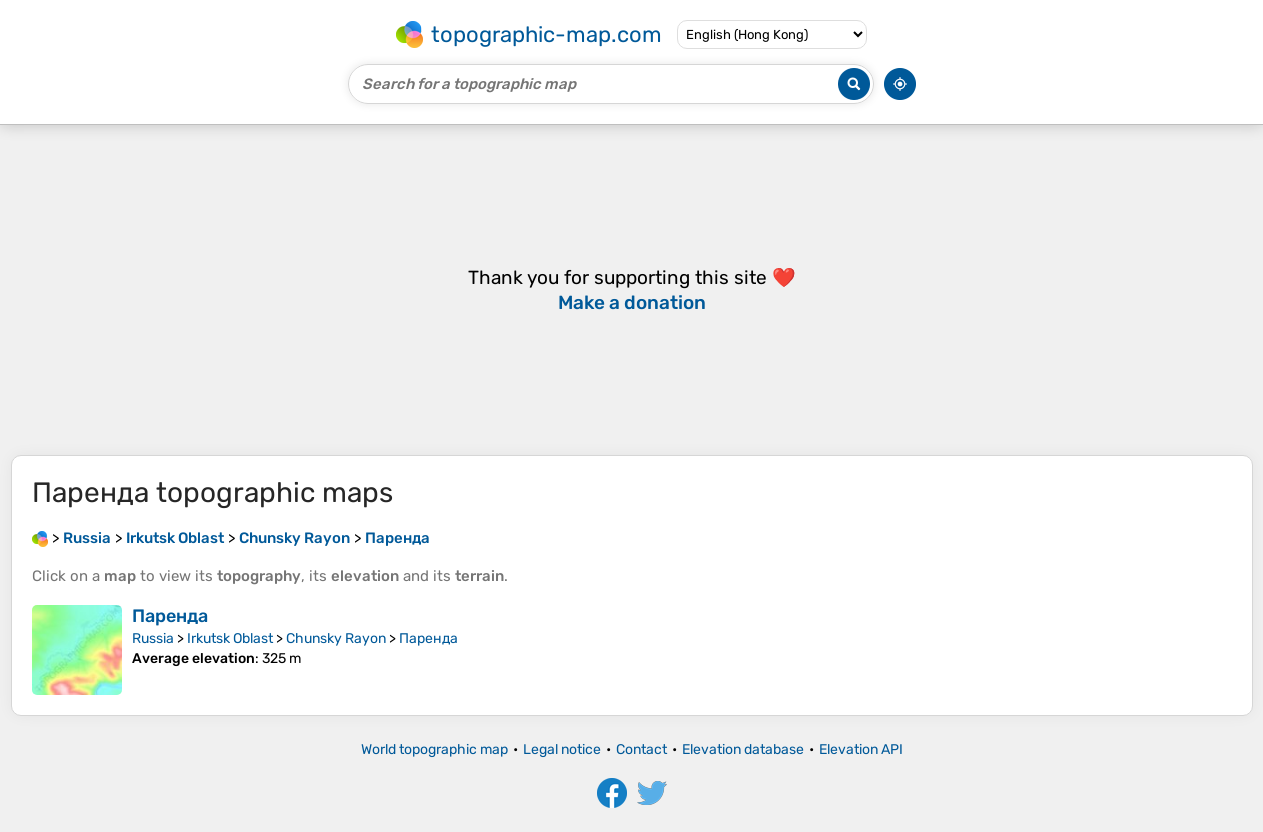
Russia (153, 638)
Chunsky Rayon (336, 638)
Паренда (170, 616)
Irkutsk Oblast (230, 638)
